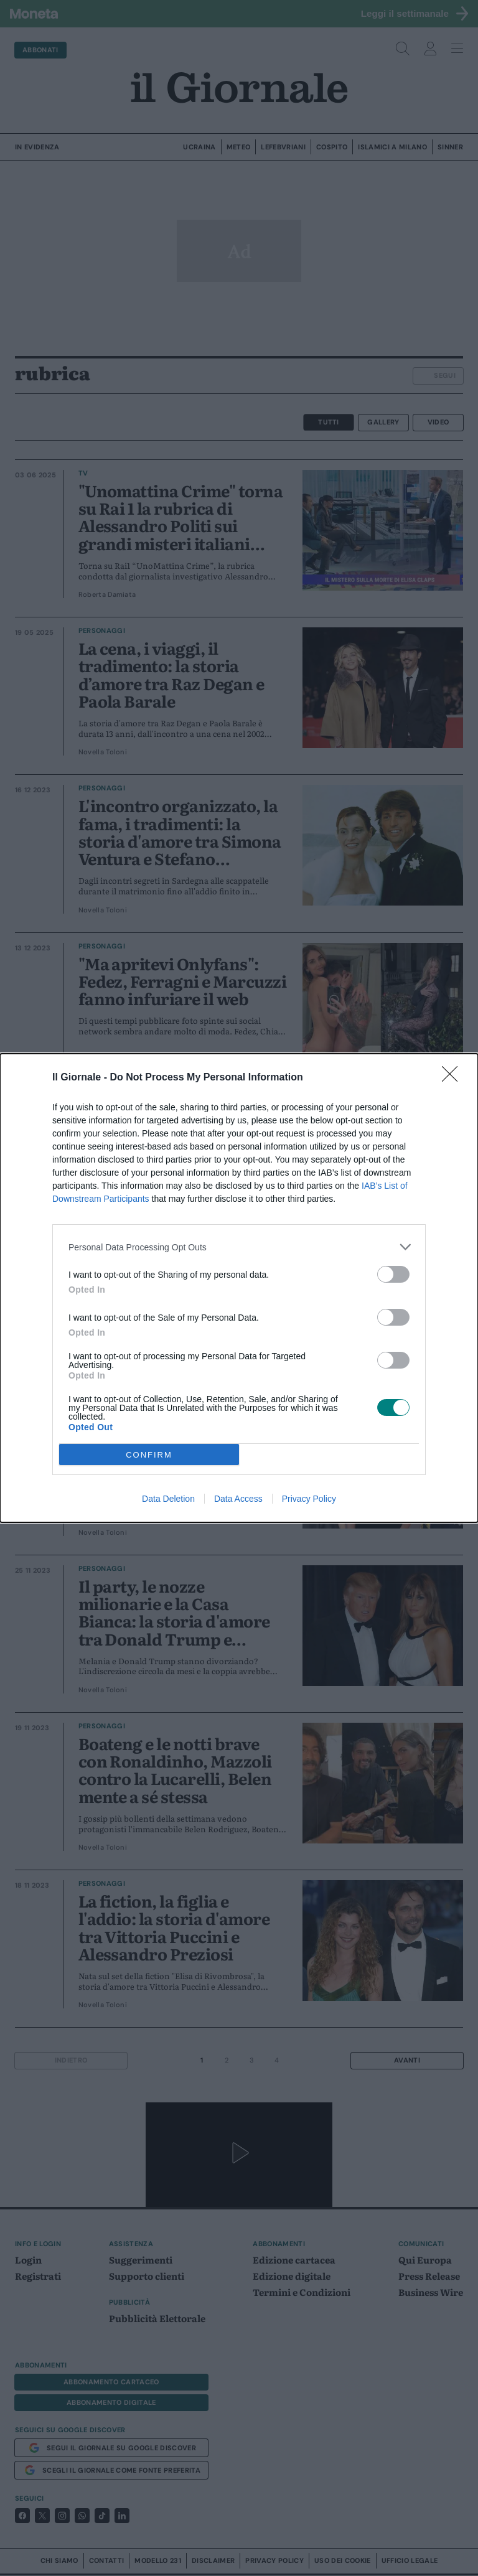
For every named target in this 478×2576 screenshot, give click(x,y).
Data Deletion (168, 1499)
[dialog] (239, 1288)
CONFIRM (149, 1454)
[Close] (454, 1078)
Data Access (238, 1499)
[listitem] (239, 1246)
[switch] (393, 1274)
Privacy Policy (309, 1499)
